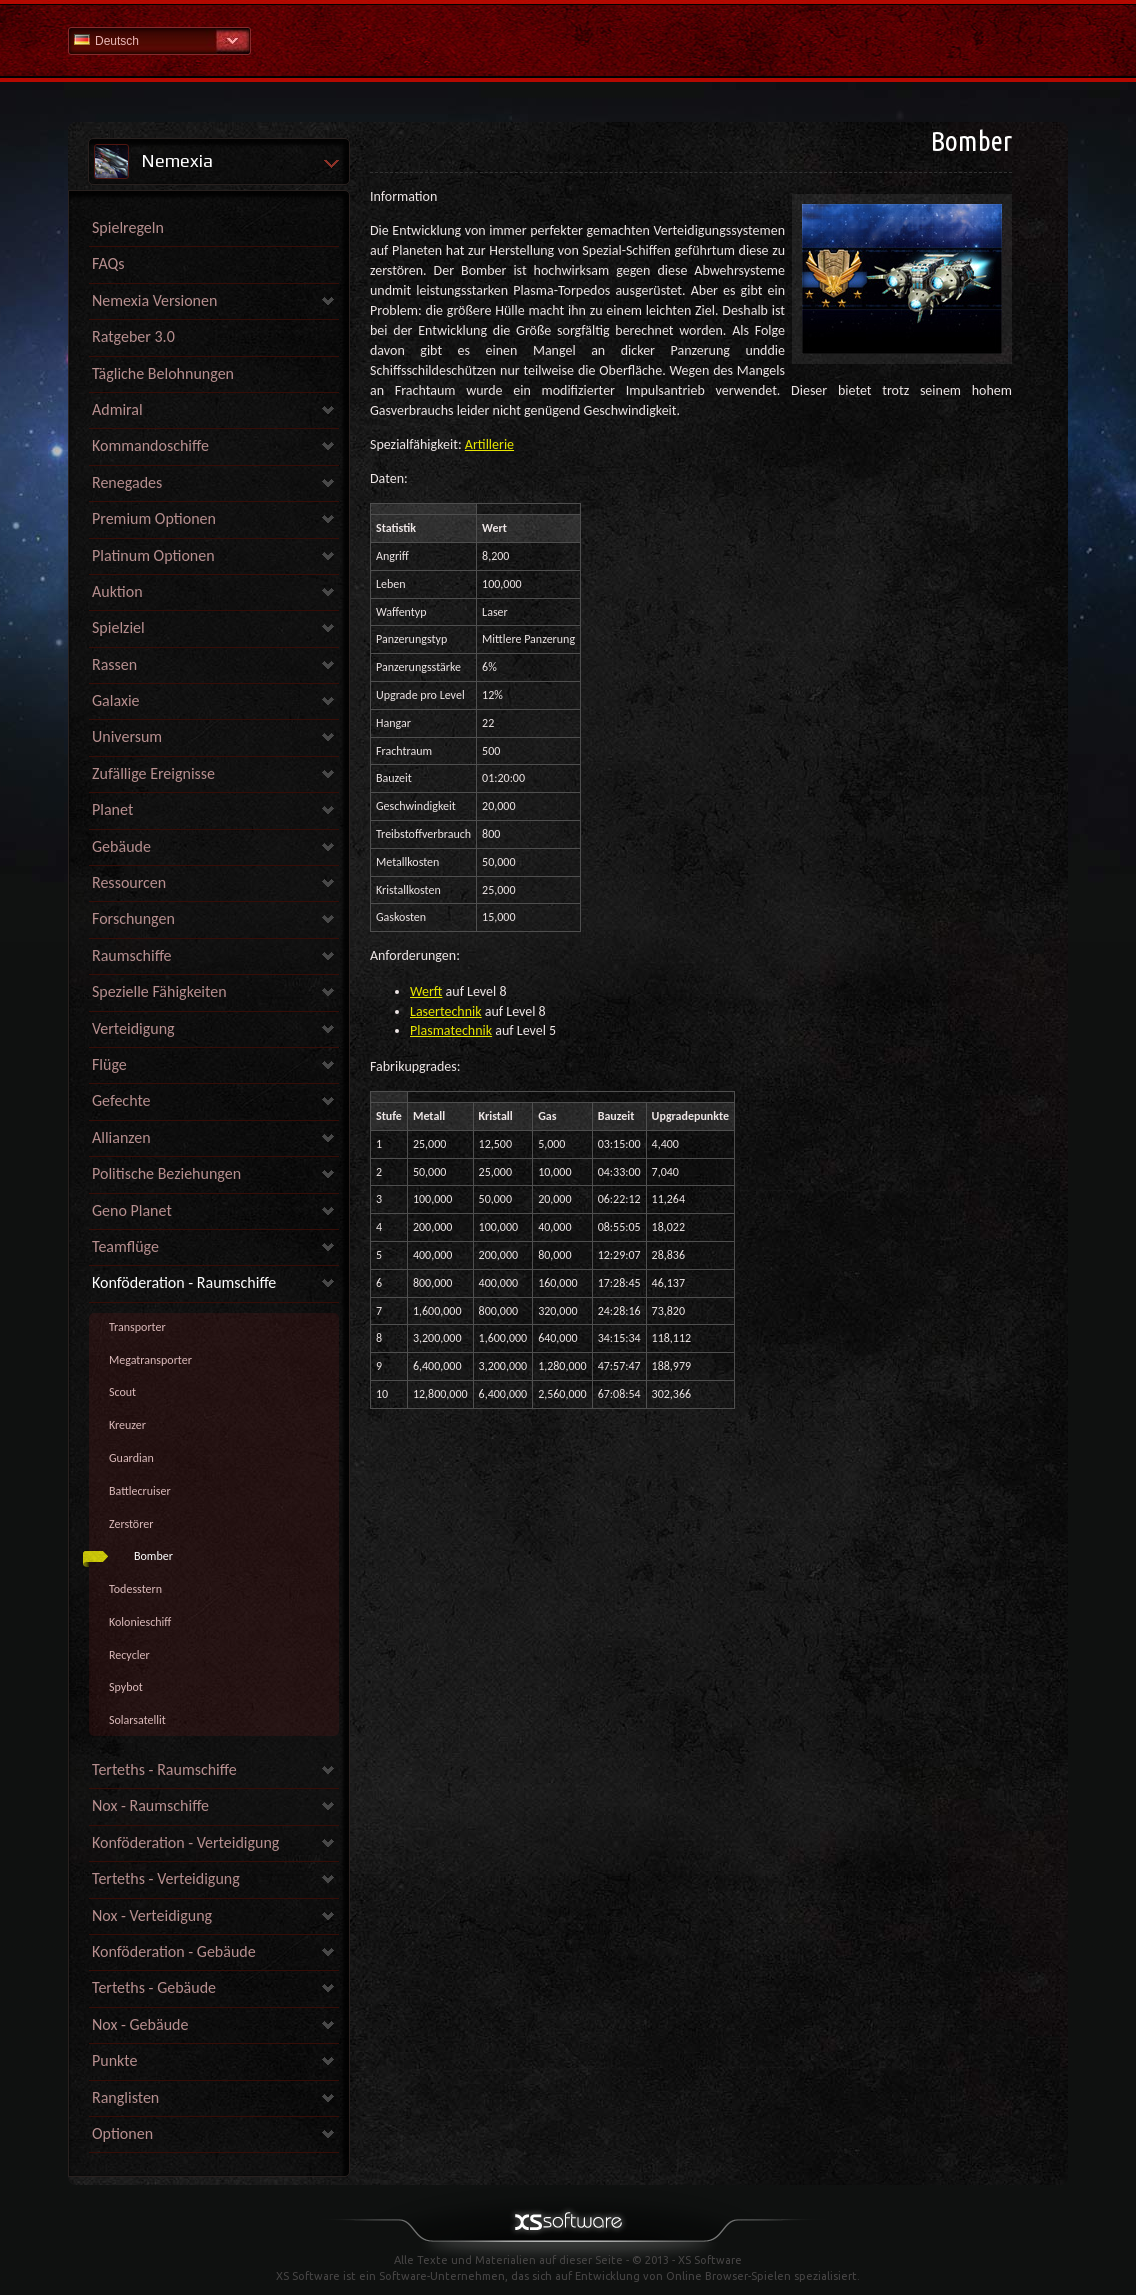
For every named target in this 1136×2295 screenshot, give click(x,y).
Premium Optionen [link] (154, 518)
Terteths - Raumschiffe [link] (164, 1769)
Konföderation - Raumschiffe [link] (184, 1282)
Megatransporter (150, 1360)
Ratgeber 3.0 (133, 336)
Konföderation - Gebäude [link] (174, 1951)
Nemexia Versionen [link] (154, 300)
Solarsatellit (137, 1720)
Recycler (129, 1655)
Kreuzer (127, 1425)
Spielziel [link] (118, 627)
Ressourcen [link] (129, 882)
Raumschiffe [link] (132, 955)
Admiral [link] (117, 409)
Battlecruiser (140, 1491)
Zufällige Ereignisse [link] (153, 773)
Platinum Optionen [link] (153, 555)
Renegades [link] (127, 482)
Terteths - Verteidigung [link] (166, 1878)
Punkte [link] (114, 2060)
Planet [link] (112, 809)
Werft (426, 991)
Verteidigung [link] (133, 1028)
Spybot (126, 1687)
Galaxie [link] (116, 700)
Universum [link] (127, 736)
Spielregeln (128, 227)
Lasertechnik (446, 1011)
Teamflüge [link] (125, 1246)
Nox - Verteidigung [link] (152, 1915)
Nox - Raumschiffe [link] (150, 1805)
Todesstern (135, 1589)
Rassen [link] (114, 664)
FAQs (108, 263)
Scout (122, 1392)
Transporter (137, 1327)
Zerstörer (131, 1524)
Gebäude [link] (121, 846)
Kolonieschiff (140, 1622)
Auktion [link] (117, 591)
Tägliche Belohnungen (163, 373)
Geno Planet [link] (132, 1210)
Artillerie (489, 444)
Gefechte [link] (121, 1100)
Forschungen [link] (133, 918)
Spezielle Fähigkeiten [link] (159, 991)
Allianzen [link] (121, 1137)
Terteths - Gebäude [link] (154, 1987)
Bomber (153, 1556)
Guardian (131, 1458)
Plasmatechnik (451, 1030)
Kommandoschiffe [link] (150, 445)
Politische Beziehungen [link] (166, 1173)
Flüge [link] (109, 1064)
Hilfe (568, 39)
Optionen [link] (122, 2133)
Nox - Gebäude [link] (140, 2024)
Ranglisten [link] (125, 2097)
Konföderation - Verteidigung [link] (185, 1842)
